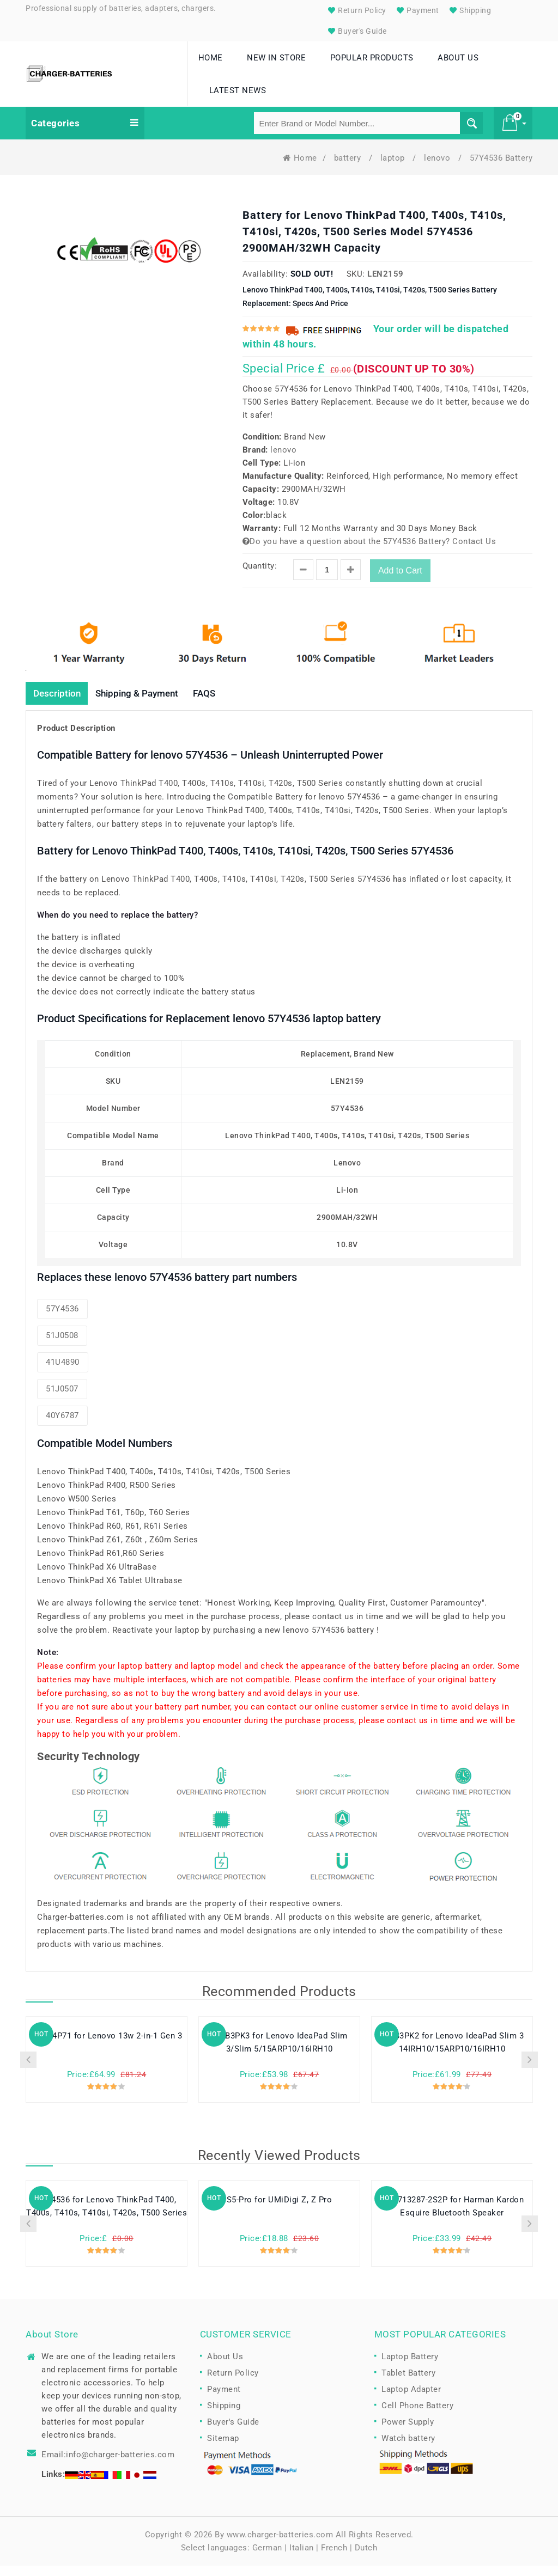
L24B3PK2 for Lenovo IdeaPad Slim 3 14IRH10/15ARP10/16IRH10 (452, 2053)
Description (59, 703)
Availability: (265, 284)
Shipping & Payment (144, 703)
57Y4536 (62, 1319)
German (267, 2558)
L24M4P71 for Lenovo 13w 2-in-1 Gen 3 (106, 2047)
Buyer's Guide (356, 31)
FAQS (217, 703)
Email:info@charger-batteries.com (107, 2465)
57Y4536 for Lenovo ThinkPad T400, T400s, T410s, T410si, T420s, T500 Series (106, 2217)
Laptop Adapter (411, 2400)
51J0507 (62, 1400)
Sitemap (223, 2449)
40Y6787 (62, 1426)
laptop (394, 168)
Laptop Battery (409, 2367)
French (334, 2558)
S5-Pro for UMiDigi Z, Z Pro (279, 2211)
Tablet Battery (408, 2384)
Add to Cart (400, 580)
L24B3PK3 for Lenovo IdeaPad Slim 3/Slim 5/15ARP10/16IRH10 (279, 2053)
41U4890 (63, 1373)
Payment (416, 10)
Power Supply (407, 2433)
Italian (301, 2558)
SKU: (356, 284)
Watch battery (408, 2449)
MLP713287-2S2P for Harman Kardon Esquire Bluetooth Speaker (452, 2217)
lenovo (438, 168)
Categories (85, 132)
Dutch (366, 2558)
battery (348, 168)
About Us (225, 2367)
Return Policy (355, 10)
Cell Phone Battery (417, 2416)
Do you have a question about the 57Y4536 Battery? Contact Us (369, 551)
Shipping (469, 10)
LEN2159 (385, 284)
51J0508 (62, 1346)
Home (300, 168)
